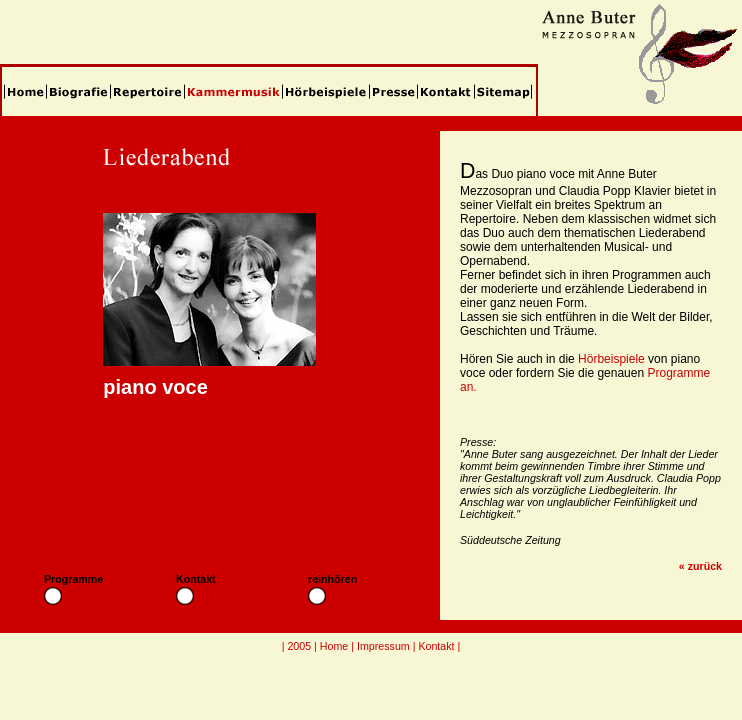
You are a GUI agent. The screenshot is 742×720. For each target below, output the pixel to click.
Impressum (383, 646)
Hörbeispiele (611, 359)
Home (334, 646)
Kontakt (436, 646)
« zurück (700, 566)
